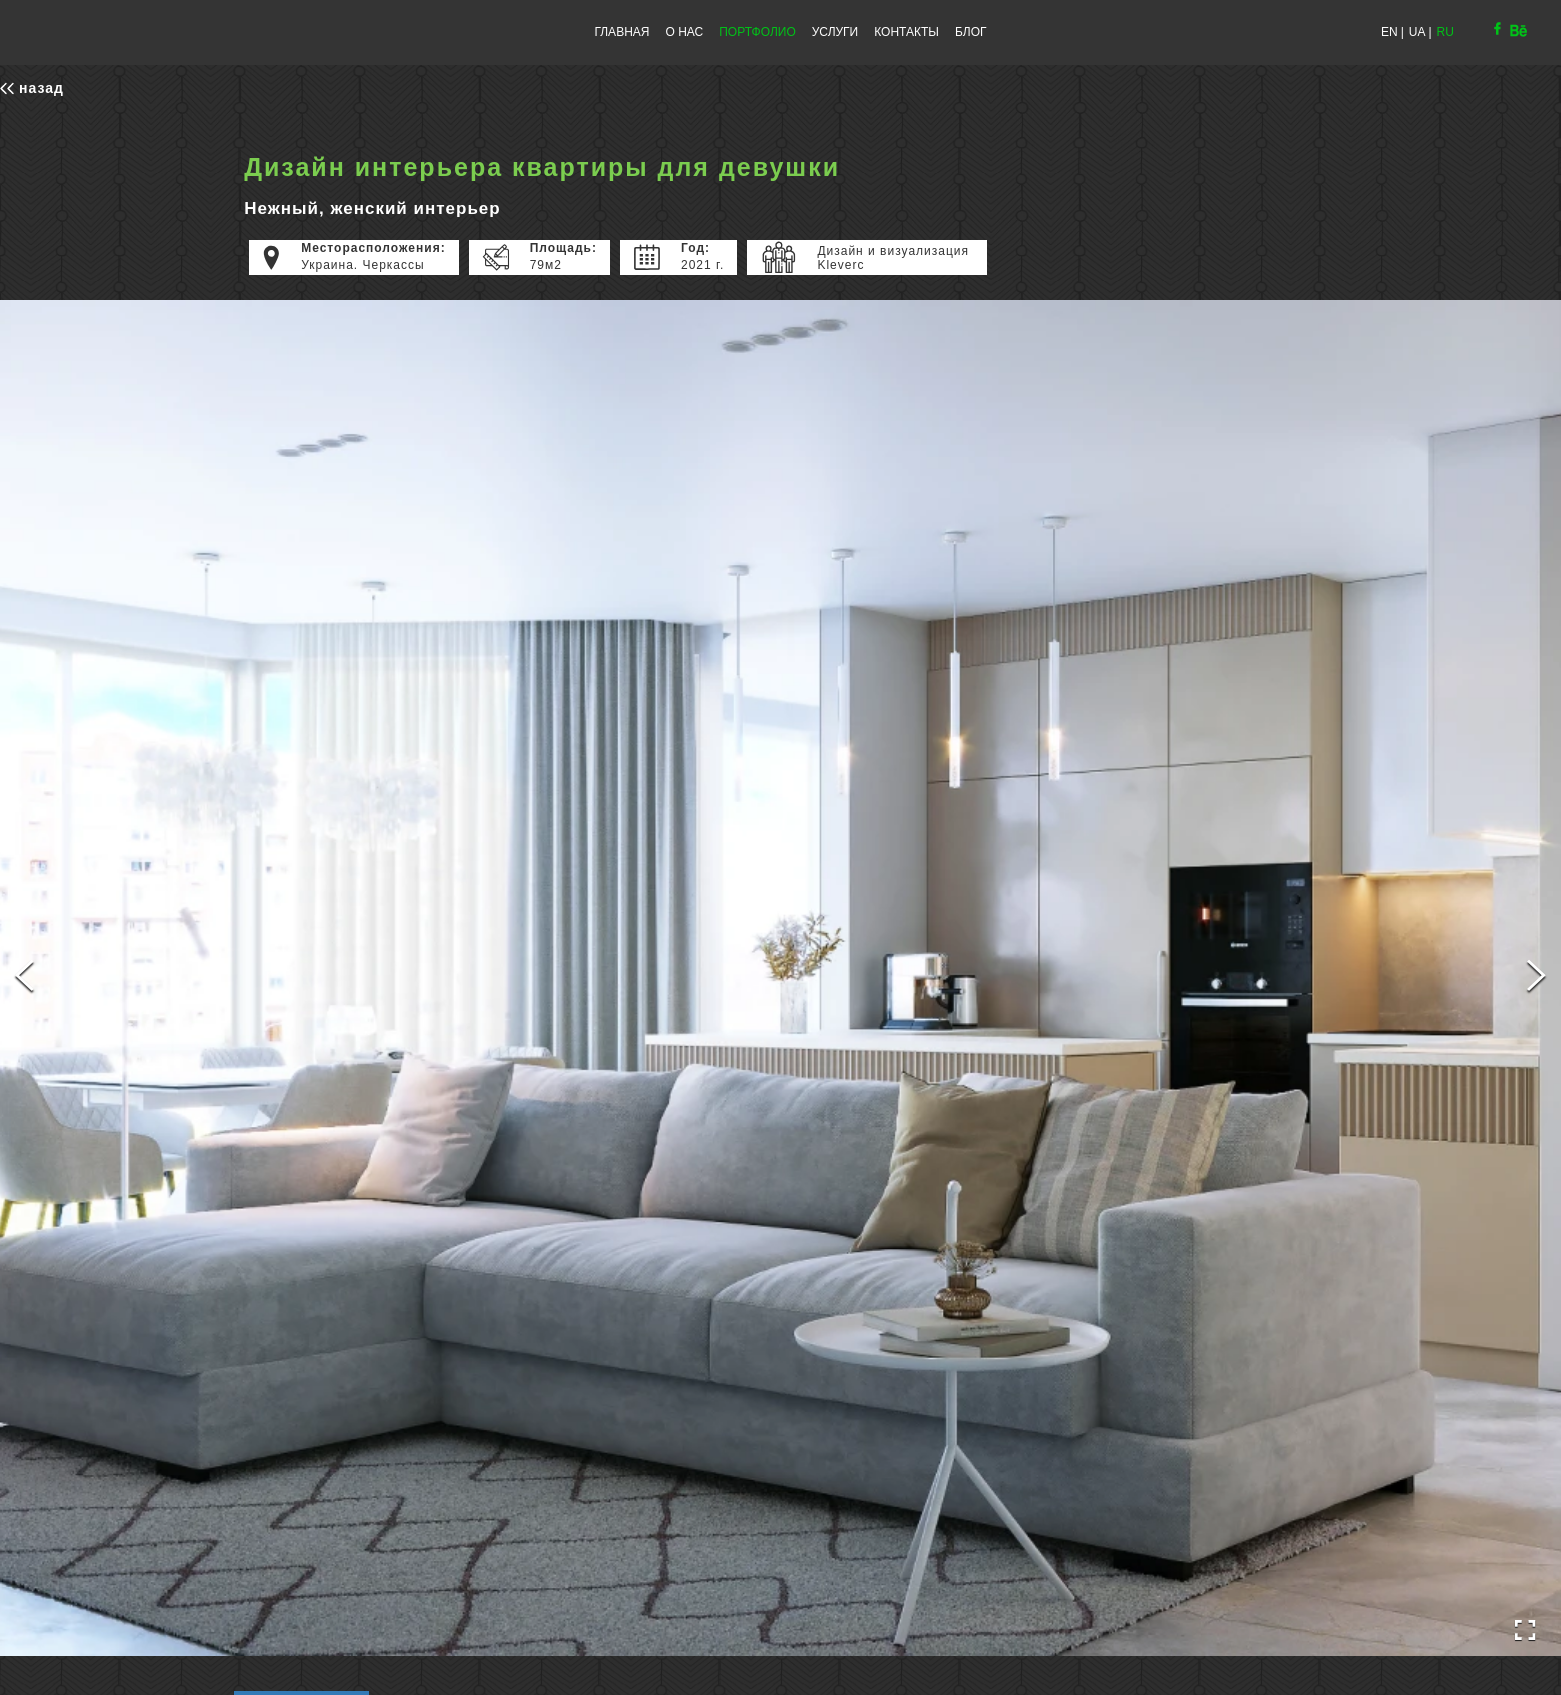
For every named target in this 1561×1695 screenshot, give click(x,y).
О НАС (684, 32)
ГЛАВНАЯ (621, 32)
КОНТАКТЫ (906, 32)
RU (1445, 32)
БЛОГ (971, 32)
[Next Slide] (1536, 978)
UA (1417, 32)
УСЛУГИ (835, 32)
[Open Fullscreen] (1525, 1630)
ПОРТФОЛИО (757, 32)
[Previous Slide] (24, 978)
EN (1389, 32)
